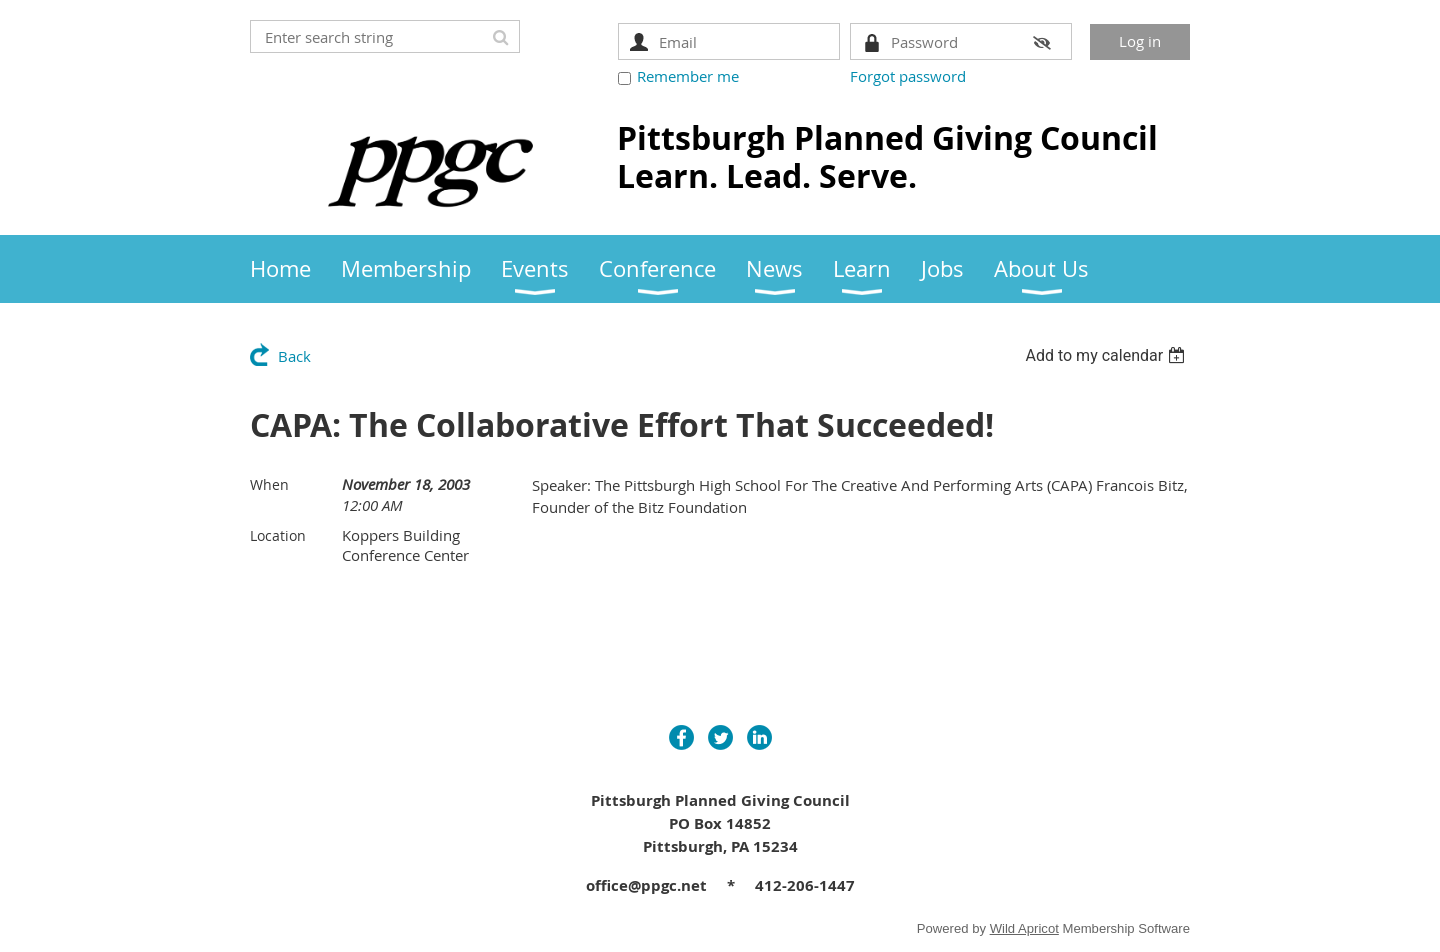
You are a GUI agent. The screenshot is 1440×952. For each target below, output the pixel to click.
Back (294, 356)
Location (278, 535)
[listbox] (1107, 355)
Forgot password (908, 76)
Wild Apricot (1024, 928)
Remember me (688, 76)
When (269, 484)
